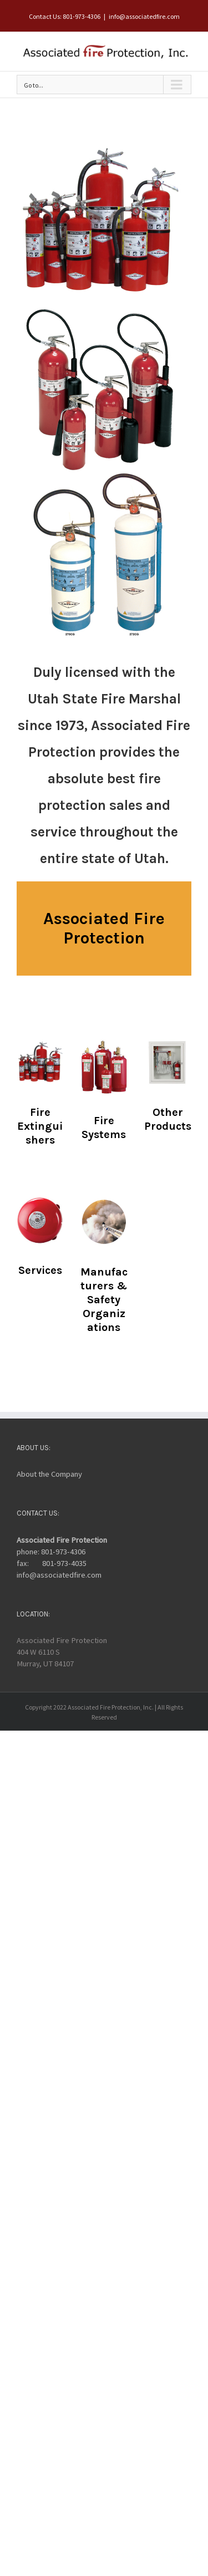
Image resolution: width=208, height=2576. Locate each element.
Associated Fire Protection (62, 1540)
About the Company (49, 1474)
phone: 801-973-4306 (51, 1552)
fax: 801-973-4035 (52, 1563)
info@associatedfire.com (144, 16)
